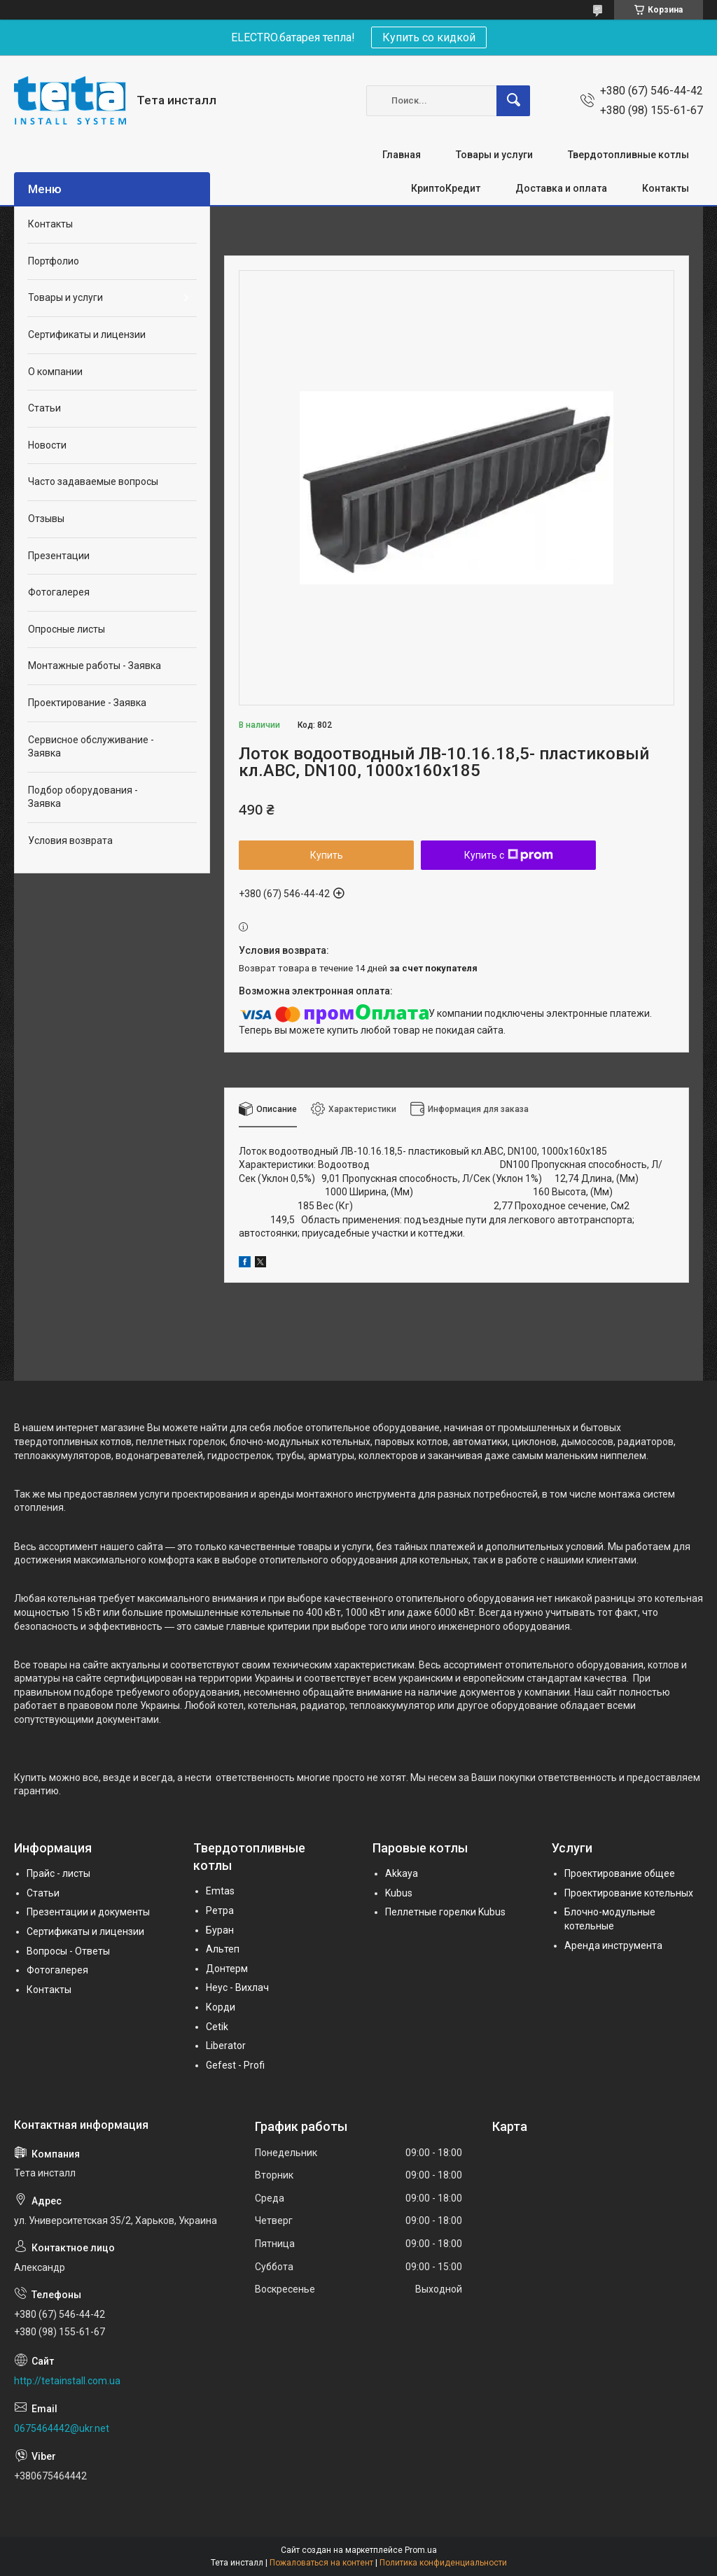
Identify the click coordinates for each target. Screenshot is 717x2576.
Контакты (665, 188)
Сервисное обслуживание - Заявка (91, 746)
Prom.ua (421, 2550)
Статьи (44, 408)
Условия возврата (70, 840)
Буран (220, 1930)
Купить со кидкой (428, 37)
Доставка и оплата (561, 188)
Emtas (220, 1890)
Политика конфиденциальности (443, 2563)
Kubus (398, 1893)
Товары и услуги (494, 154)
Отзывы (46, 518)
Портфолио (53, 261)
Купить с (508, 855)
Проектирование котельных (628, 1893)
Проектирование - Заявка (87, 702)
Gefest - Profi (235, 2065)
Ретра (220, 1910)
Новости (47, 445)
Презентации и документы (88, 1911)
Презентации (59, 555)
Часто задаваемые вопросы (93, 481)
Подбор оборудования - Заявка (83, 797)
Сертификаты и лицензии (87, 334)
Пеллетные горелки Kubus (445, 1911)
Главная (401, 154)
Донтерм (227, 1968)
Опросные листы (66, 629)
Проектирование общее (619, 1873)
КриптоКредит (445, 188)
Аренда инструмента (613, 1945)
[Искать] (513, 100)
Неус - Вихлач (237, 1987)
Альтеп (222, 1949)
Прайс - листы (58, 1873)
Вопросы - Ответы (68, 1951)
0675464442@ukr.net (61, 2428)
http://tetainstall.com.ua (67, 2380)
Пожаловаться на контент (321, 2563)
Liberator (226, 2045)
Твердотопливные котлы (628, 154)
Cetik (217, 2026)
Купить (326, 855)
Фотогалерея (59, 592)
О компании (55, 371)
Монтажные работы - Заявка (94, 665)
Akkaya (401, 1873)
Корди (220, 2007)
